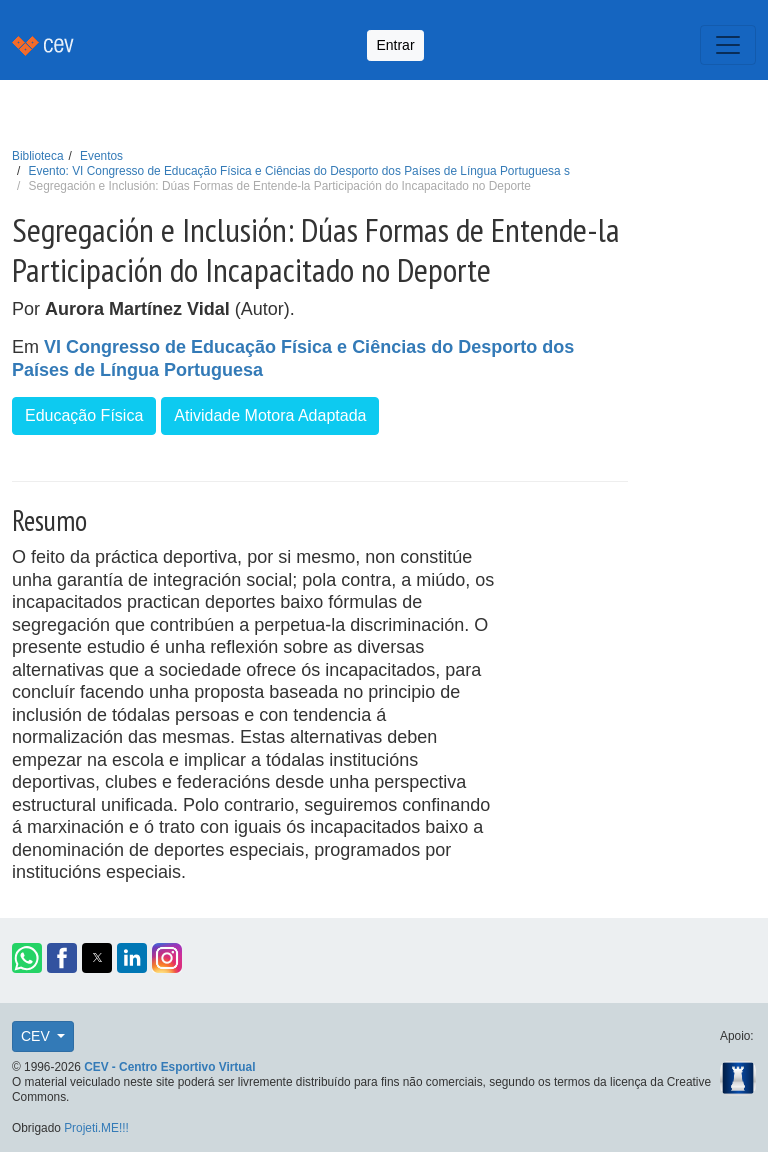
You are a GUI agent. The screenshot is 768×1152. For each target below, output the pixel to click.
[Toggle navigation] (728, 45)
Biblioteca (38, 156)
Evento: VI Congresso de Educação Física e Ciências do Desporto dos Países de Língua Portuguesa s (299, 171)
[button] (27, 958)
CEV (37, 1036)
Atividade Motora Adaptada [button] (270, 415)
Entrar (395, 45)
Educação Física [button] (84, 415)
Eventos (101, 156)
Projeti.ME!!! (96, 1128)
